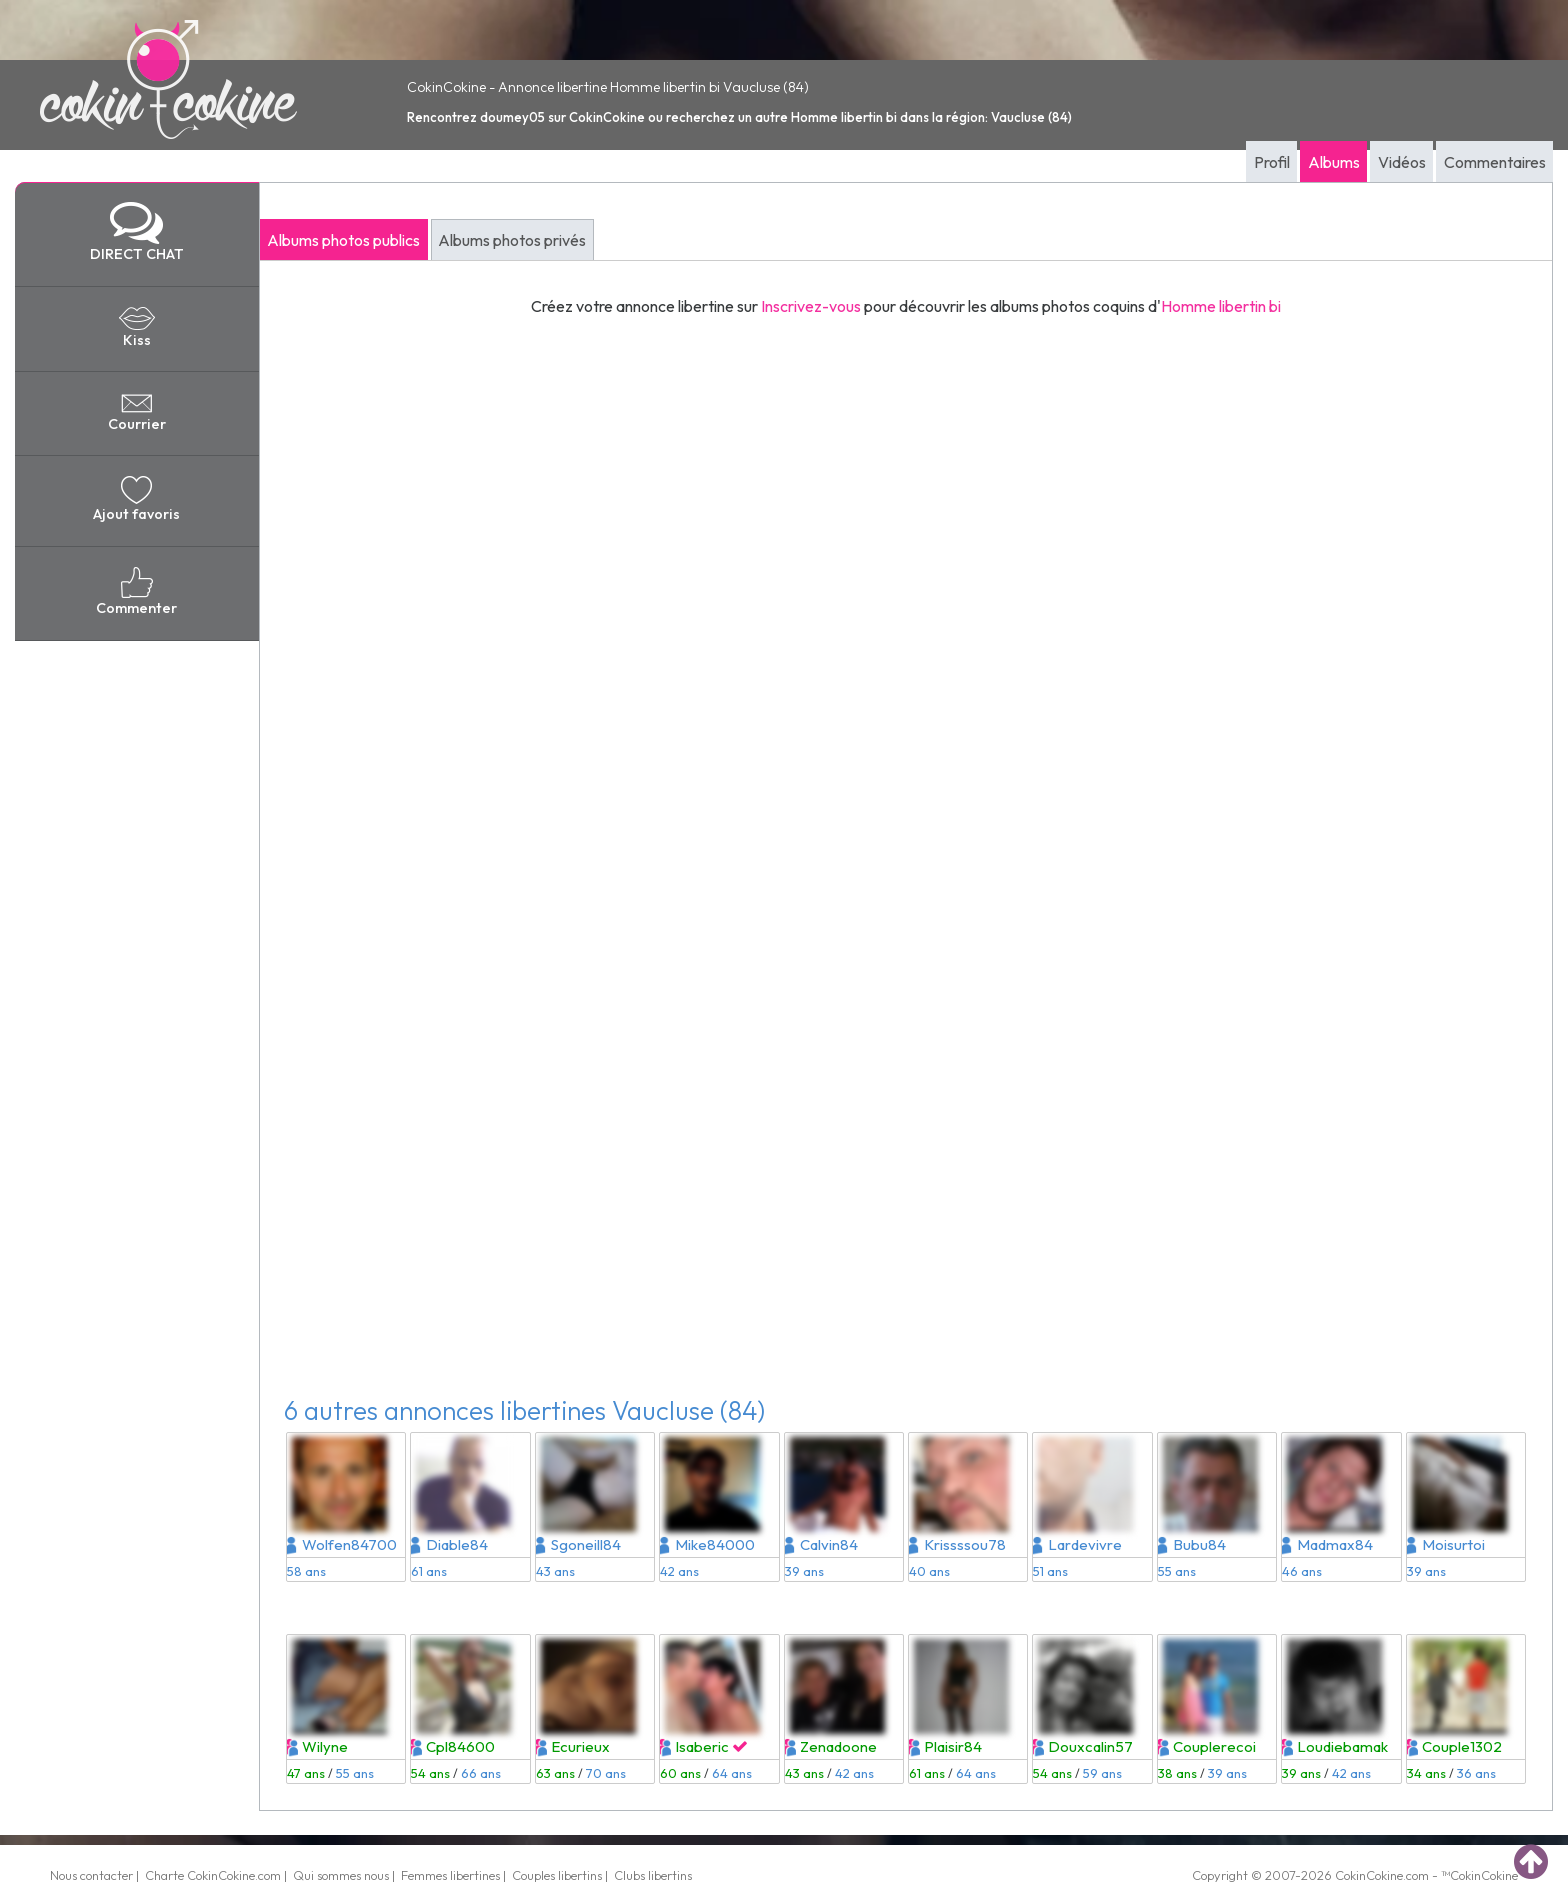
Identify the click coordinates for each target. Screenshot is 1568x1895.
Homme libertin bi (1221, 306)
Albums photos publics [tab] (343, 240)
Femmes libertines (450, 1875)
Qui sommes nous (341, 1875)
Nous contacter (91, 1875)
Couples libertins (557, 1875)
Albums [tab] (1334, 162)
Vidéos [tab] (1402, 162)
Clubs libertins (653, 1875)
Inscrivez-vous (811, 306)
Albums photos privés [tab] (512, 240)
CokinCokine (1369, 1875)
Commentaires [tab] (1495, 162)
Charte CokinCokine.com (213, 1875)
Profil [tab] (1272, 162)
